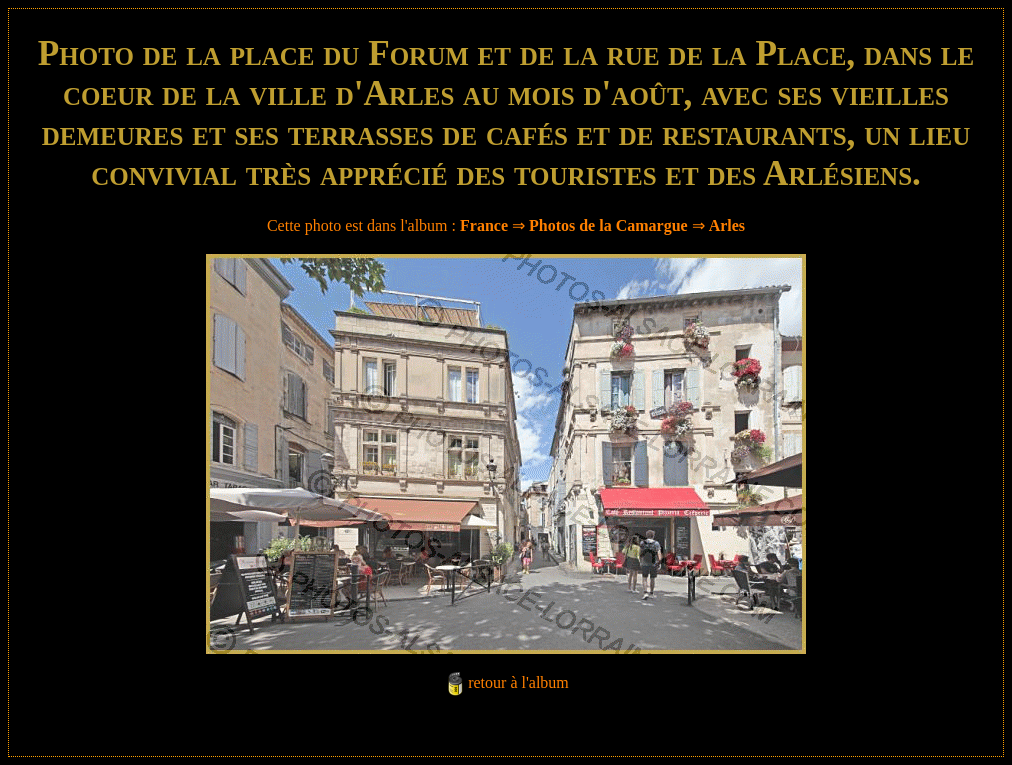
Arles (727, 225)
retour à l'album (518, 682)
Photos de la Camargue (608, 225)
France (484, 225)
